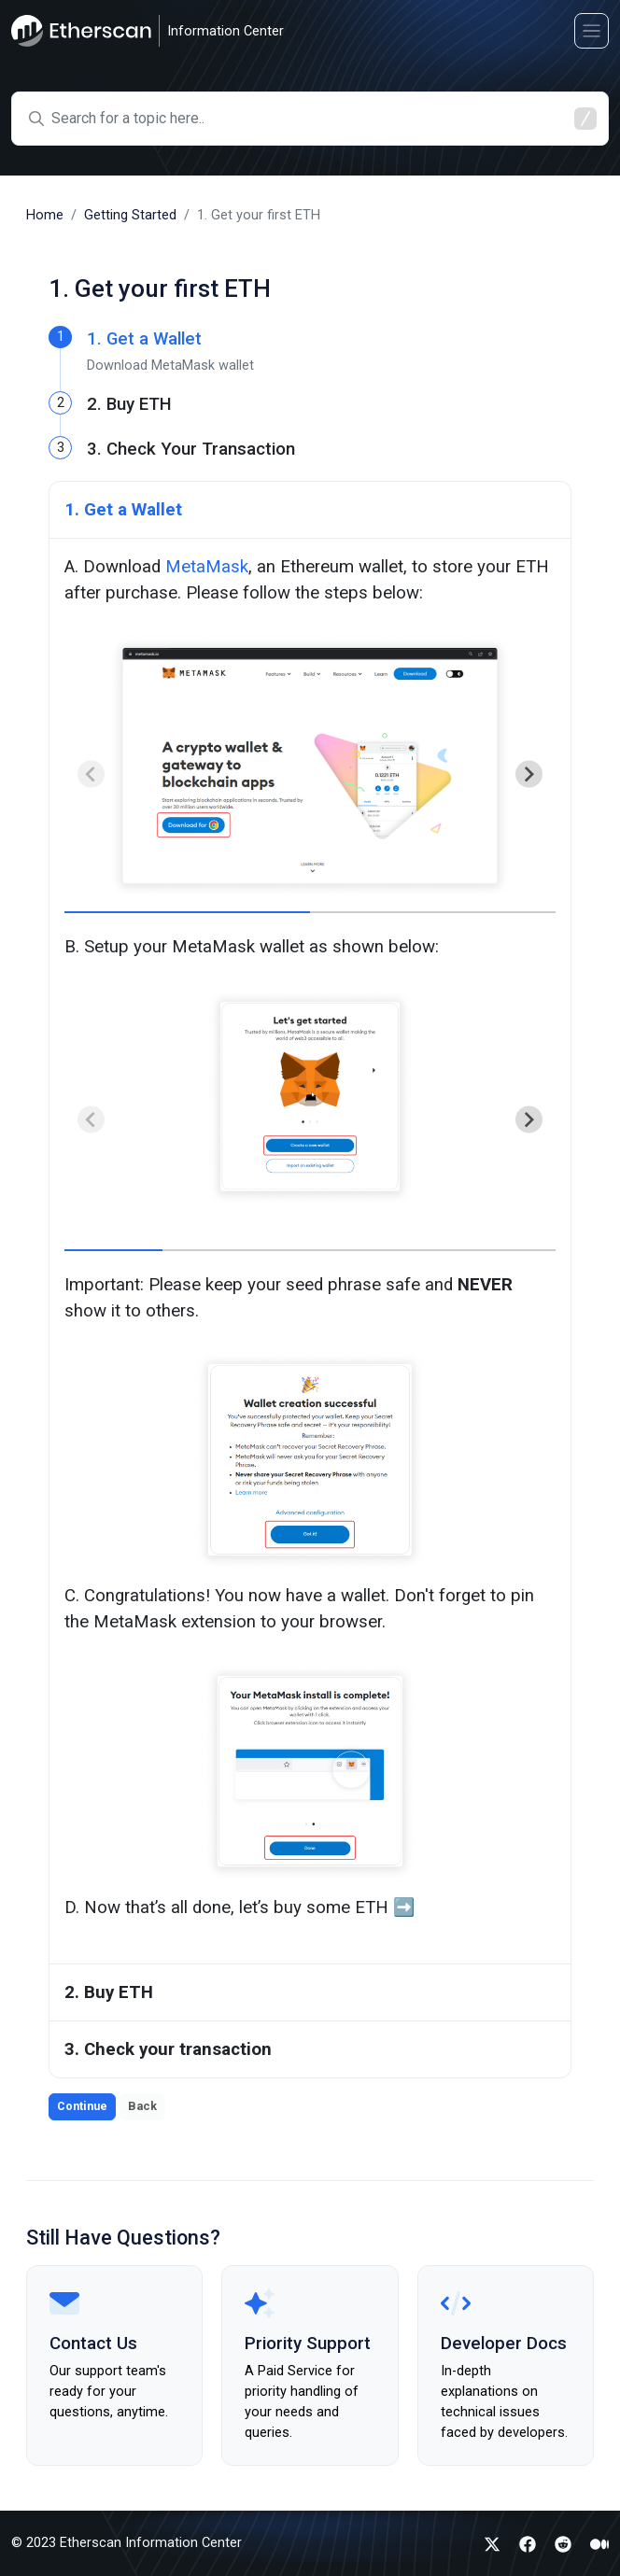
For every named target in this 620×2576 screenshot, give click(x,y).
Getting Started (130, 215)
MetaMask (206, 566)
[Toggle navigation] (591, 30)
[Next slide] (528, 774)
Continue (82, 2106)
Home (44, 215)
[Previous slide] (91, 774)
